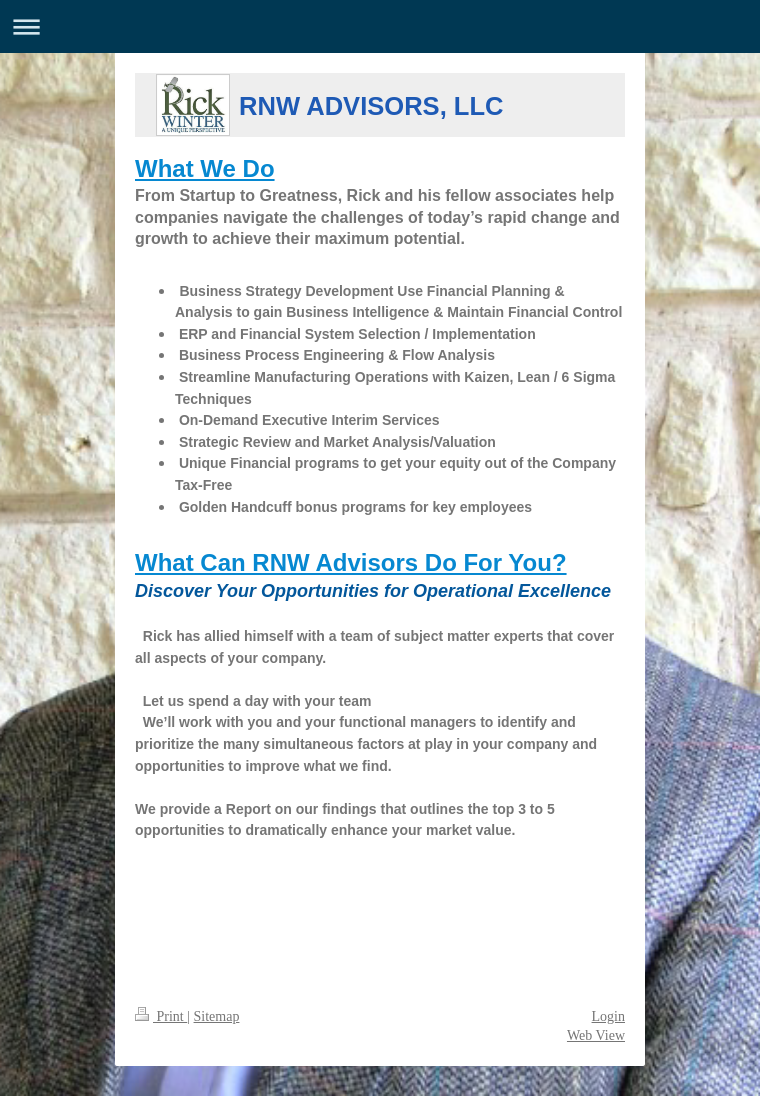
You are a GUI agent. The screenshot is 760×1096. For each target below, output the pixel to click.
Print (161, 1016)
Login (608, 1016)
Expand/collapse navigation (380, 26)
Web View (596, 1035)
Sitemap (217, 1016)
